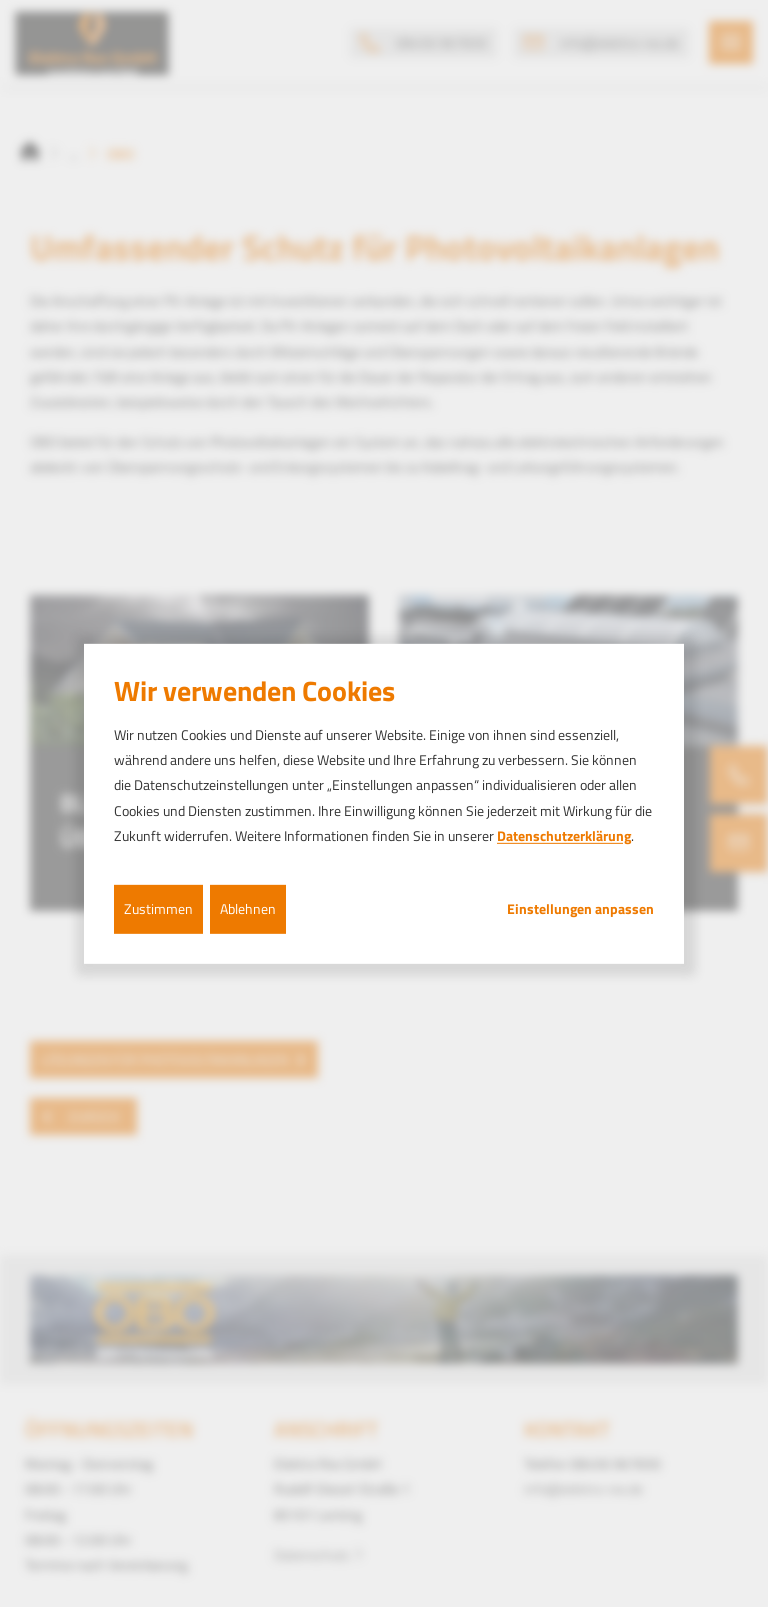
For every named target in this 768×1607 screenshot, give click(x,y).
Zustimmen (158, 908)
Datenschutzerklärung (564, 835)
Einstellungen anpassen (580, 909)
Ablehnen (248, 908)
